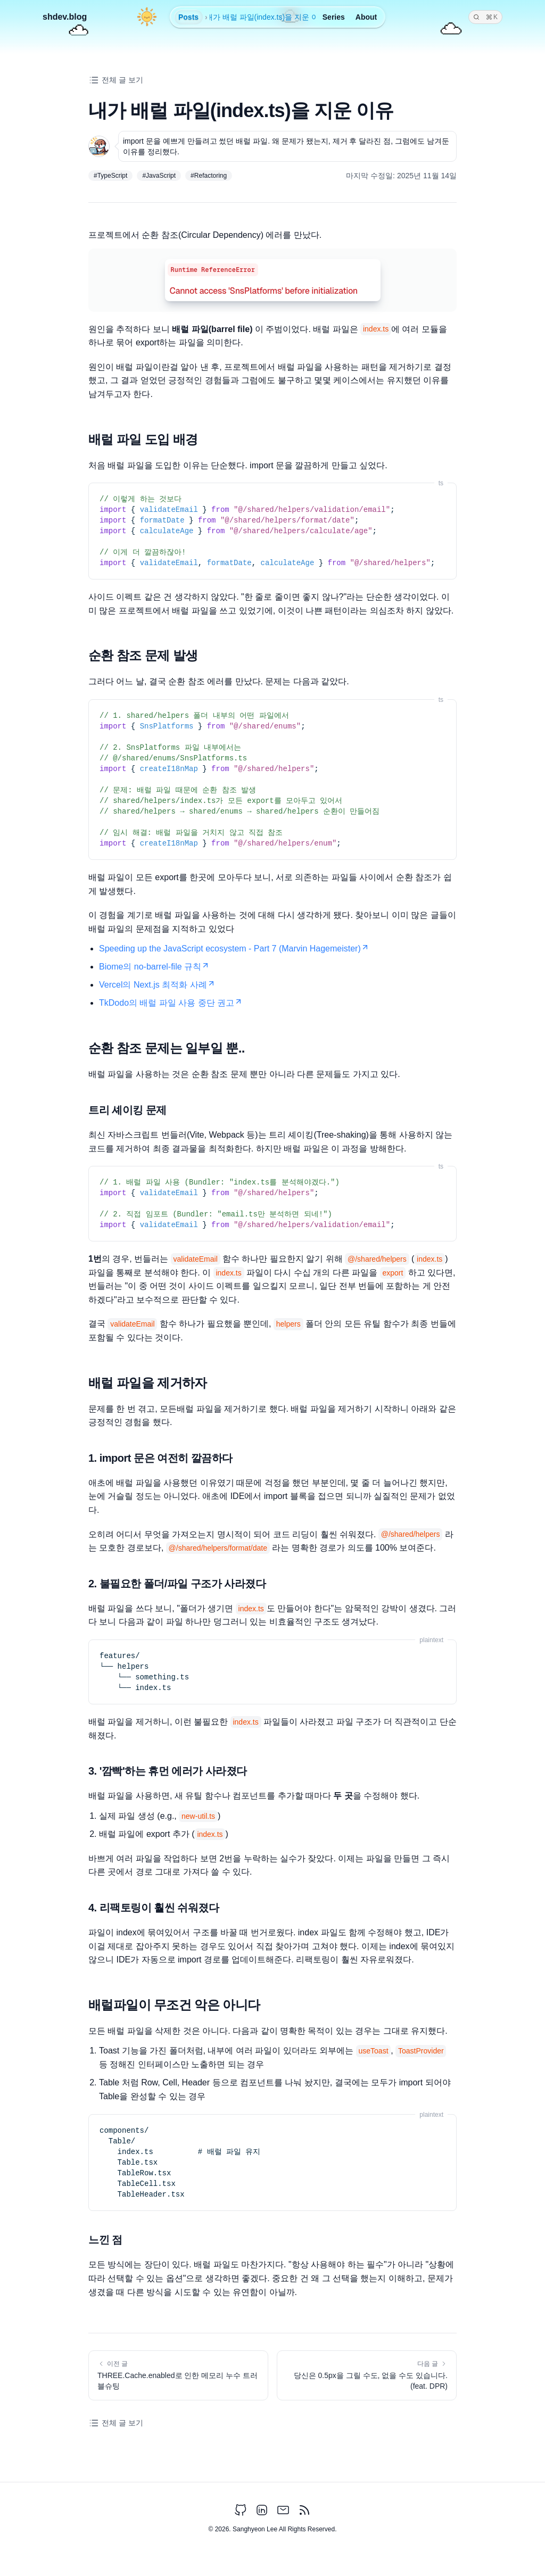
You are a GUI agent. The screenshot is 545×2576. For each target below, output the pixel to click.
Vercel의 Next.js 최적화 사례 (157, 984)
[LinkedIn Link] (261, 2510)
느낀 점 (105, 2240)
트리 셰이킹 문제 (127, 1110)
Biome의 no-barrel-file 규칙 (154, 966)
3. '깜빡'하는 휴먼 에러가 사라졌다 (167, 1771)
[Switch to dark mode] (147, 19)
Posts (188, 17)
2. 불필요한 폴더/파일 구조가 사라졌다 (177, 1583)
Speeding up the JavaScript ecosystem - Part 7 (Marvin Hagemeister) (234, 948)
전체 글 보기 (115, 80)
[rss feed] (304, 2510)
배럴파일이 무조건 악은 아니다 (174, 2005)
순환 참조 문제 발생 (142, 655)
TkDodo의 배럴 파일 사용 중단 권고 (171, 1002)
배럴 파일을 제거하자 (147, 1383)
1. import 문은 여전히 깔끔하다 (160, 1458)
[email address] (283, 2510)
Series (334, 17)
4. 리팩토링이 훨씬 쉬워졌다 (153, 1908)
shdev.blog (65, 16)
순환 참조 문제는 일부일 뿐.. (166, 1048)
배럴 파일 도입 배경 (142, 439)
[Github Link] (240, 2510)
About (366, 17)
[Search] (485, 17)
